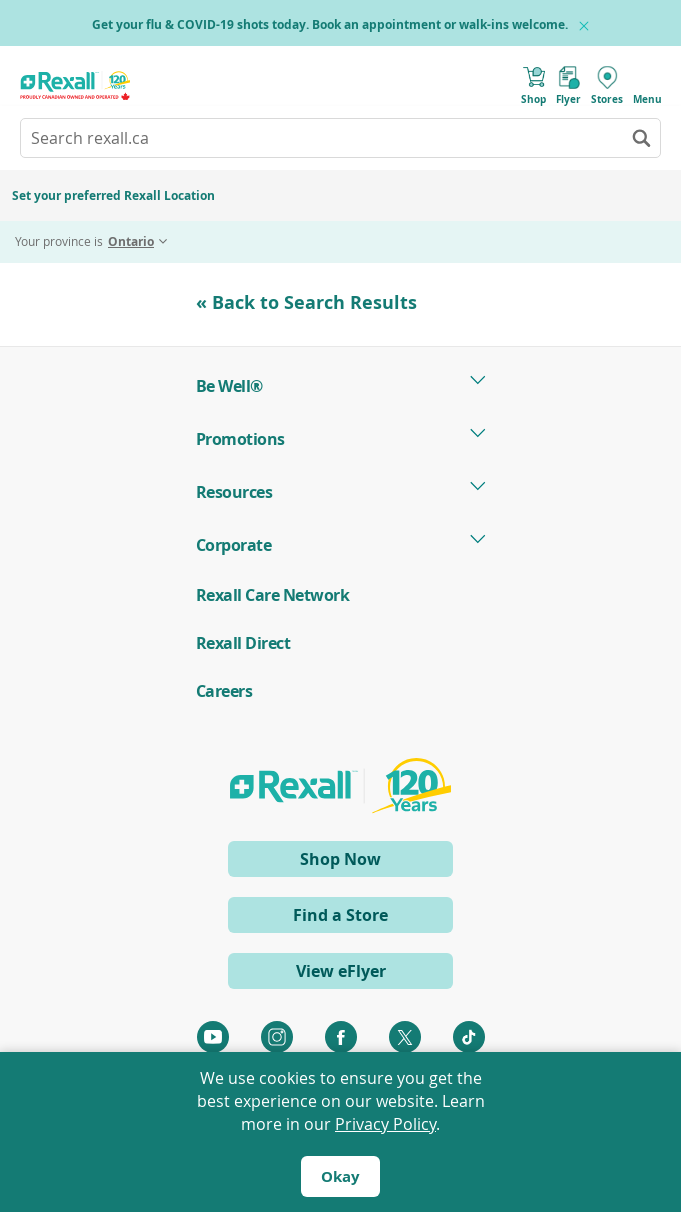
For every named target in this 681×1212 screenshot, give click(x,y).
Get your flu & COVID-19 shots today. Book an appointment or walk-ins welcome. (330, 24)
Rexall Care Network (273, 595)
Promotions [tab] (240, 439)
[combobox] (340, 138)
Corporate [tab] (234, 545)
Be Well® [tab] (229, 386)
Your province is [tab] (84, 241)
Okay (340, 1176)
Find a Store (340, 915)
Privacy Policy (385, 1124)
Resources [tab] (234, 492)
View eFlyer (341, 971)
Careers (224, 691)
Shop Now (374, 861)
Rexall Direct (243, 643)
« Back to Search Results (306, 302)
